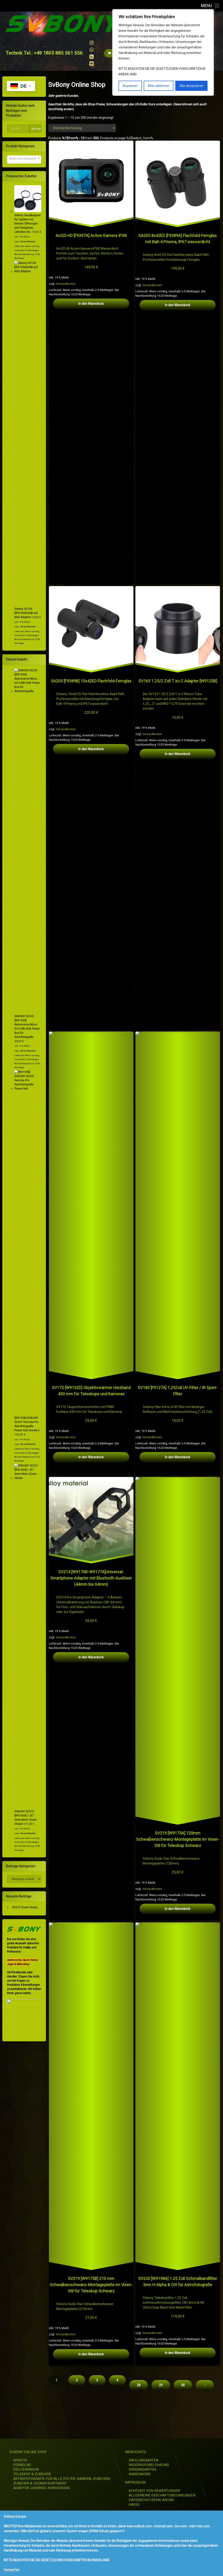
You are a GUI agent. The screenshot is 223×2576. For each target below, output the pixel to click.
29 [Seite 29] (161, 2385)
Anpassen (130, 86)
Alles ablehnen (158, 86)
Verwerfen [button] (11, 2570)
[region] (163, 52)
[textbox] (24, 158)
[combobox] (24, 159)
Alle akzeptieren (191, 86)
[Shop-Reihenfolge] (82, 128)
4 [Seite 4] (117, 2380)
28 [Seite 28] (138, 2385)
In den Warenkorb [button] (91, 303)
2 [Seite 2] (77, 2380)
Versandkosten (66, 283)
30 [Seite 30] (183, 2385)
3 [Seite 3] (97, 2380)
